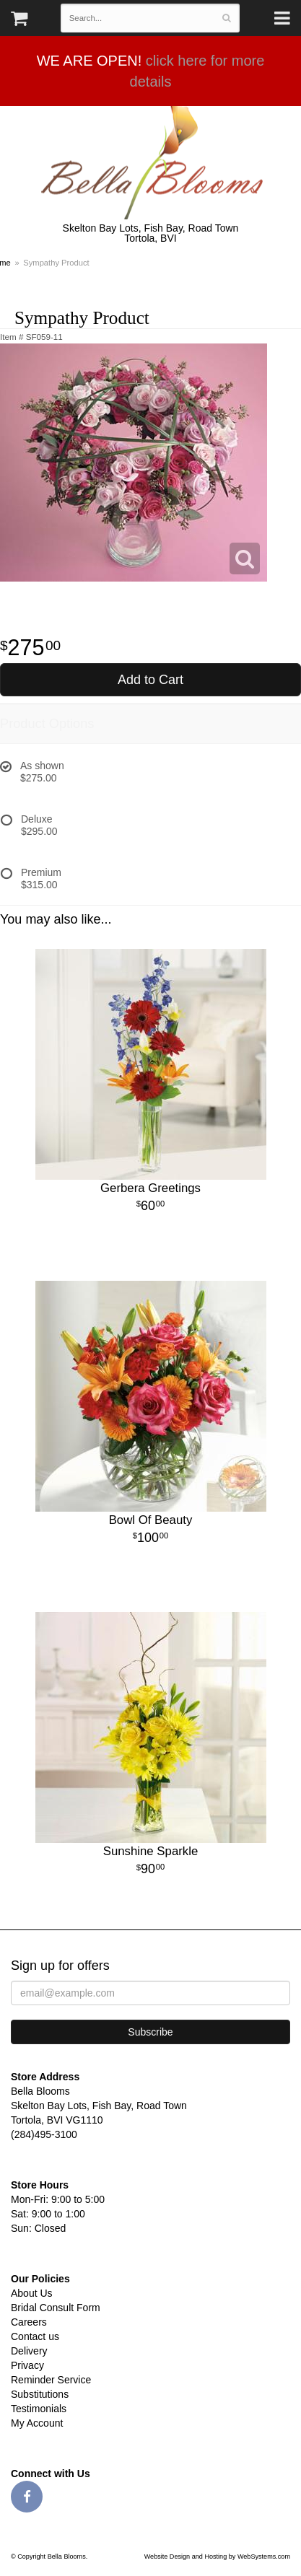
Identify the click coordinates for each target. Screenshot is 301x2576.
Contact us (35, 2336)
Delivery (29, 2351)
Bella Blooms (150, 162)
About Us (32, 2293)
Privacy (27, 2365)
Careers (29, 2322)
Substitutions (40, 2394)
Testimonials (38, 2408)
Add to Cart (150, 680)
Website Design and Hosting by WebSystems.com (217, 2556)
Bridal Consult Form (55, 2307)
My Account (37, 2423)
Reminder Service (51, 2380)
